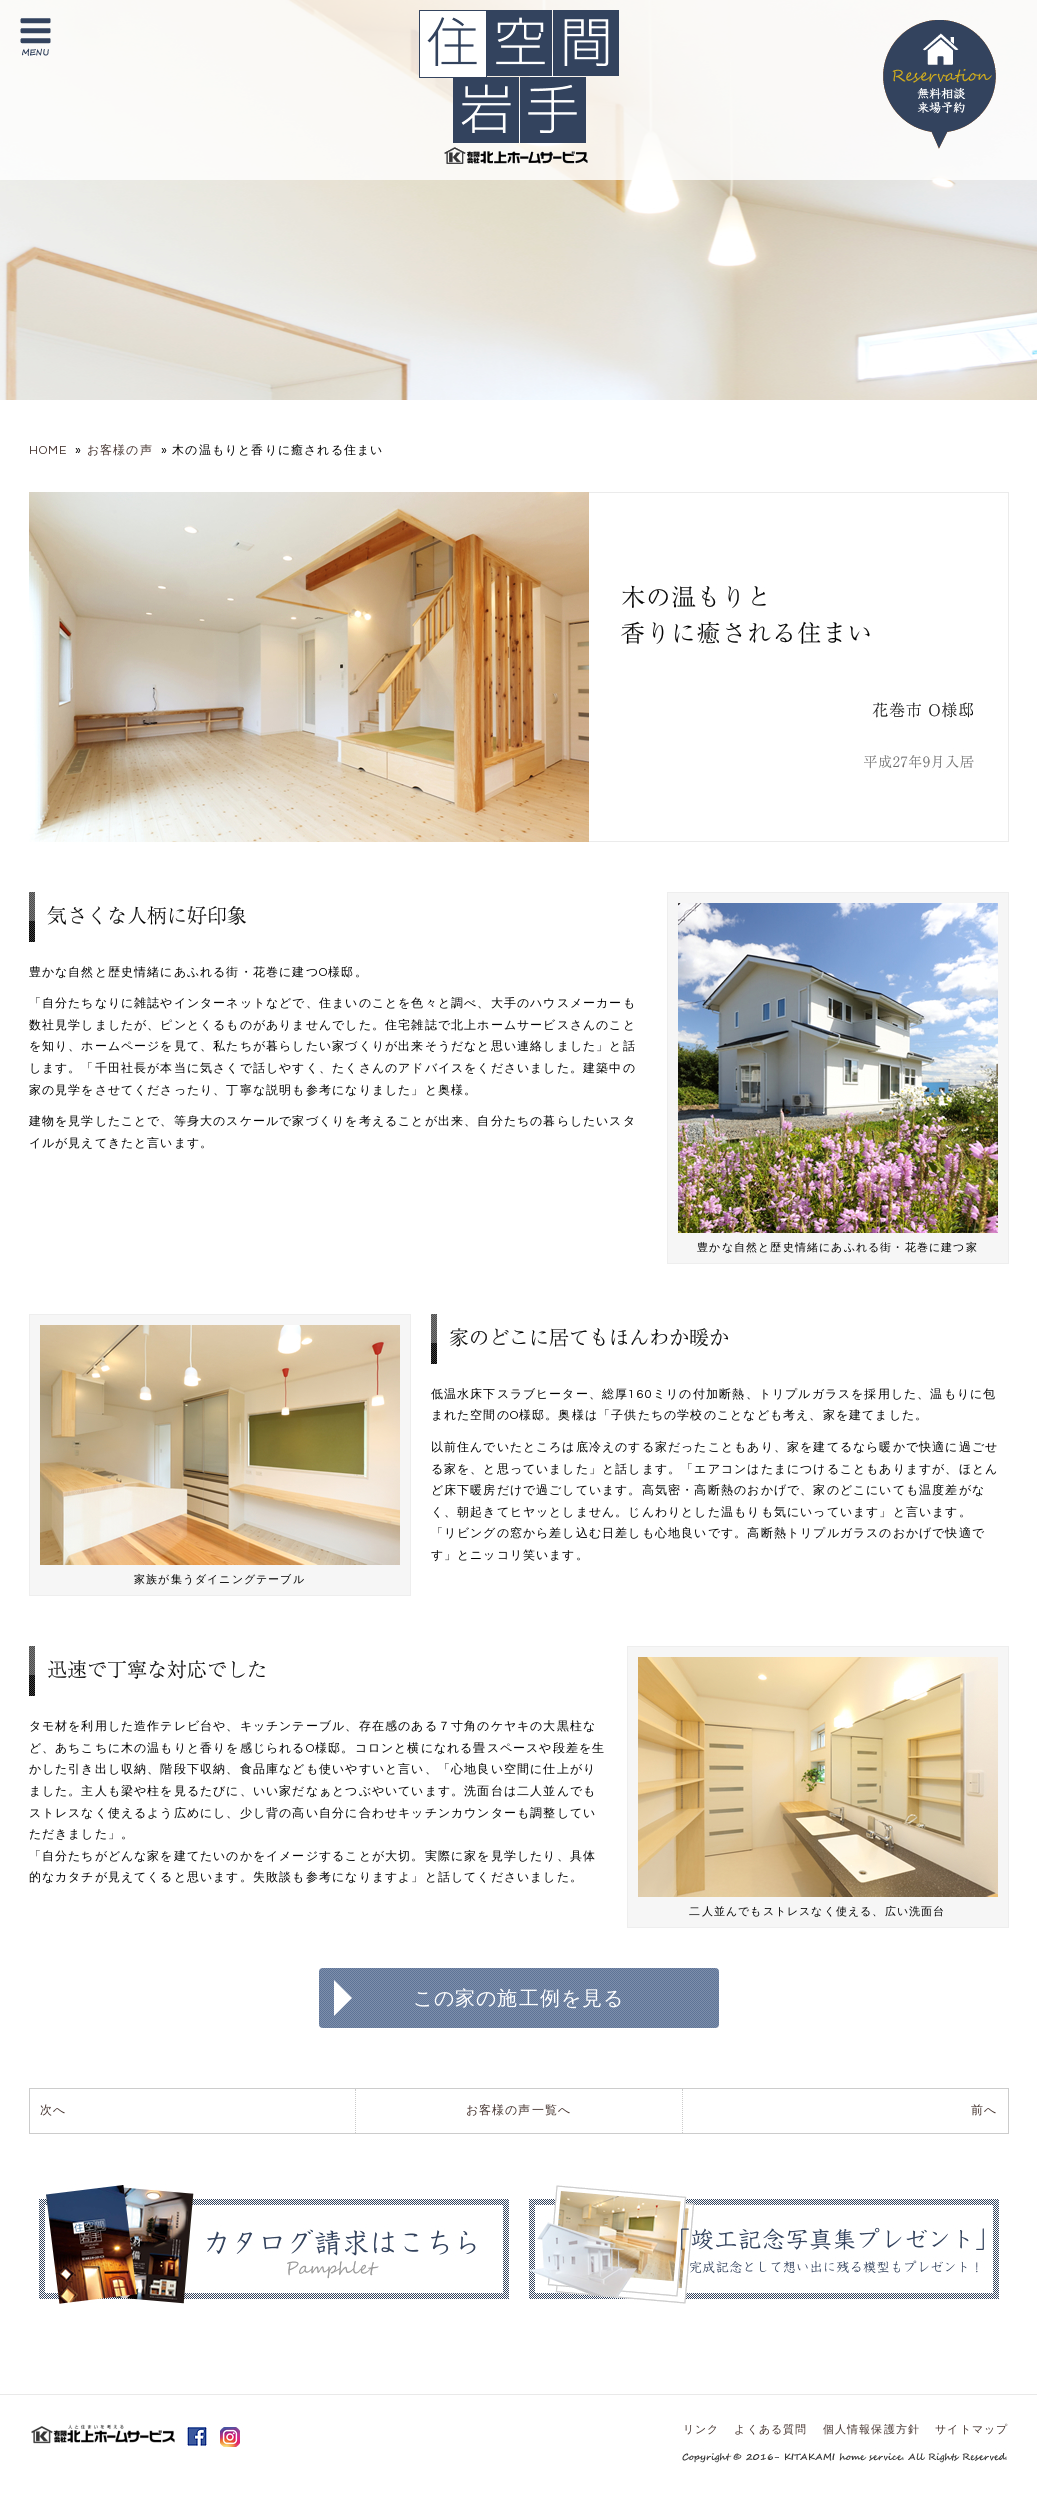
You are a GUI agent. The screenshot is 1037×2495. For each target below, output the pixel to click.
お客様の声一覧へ (519, 2110)
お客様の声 (120, 450)
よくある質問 (770, 2429)
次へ (53, 2110)
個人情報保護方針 (872, 2429)
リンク (701, 2429)
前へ (984, 2110)
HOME (48, 450)
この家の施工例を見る (519, 1998)
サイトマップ (971, 2429)
